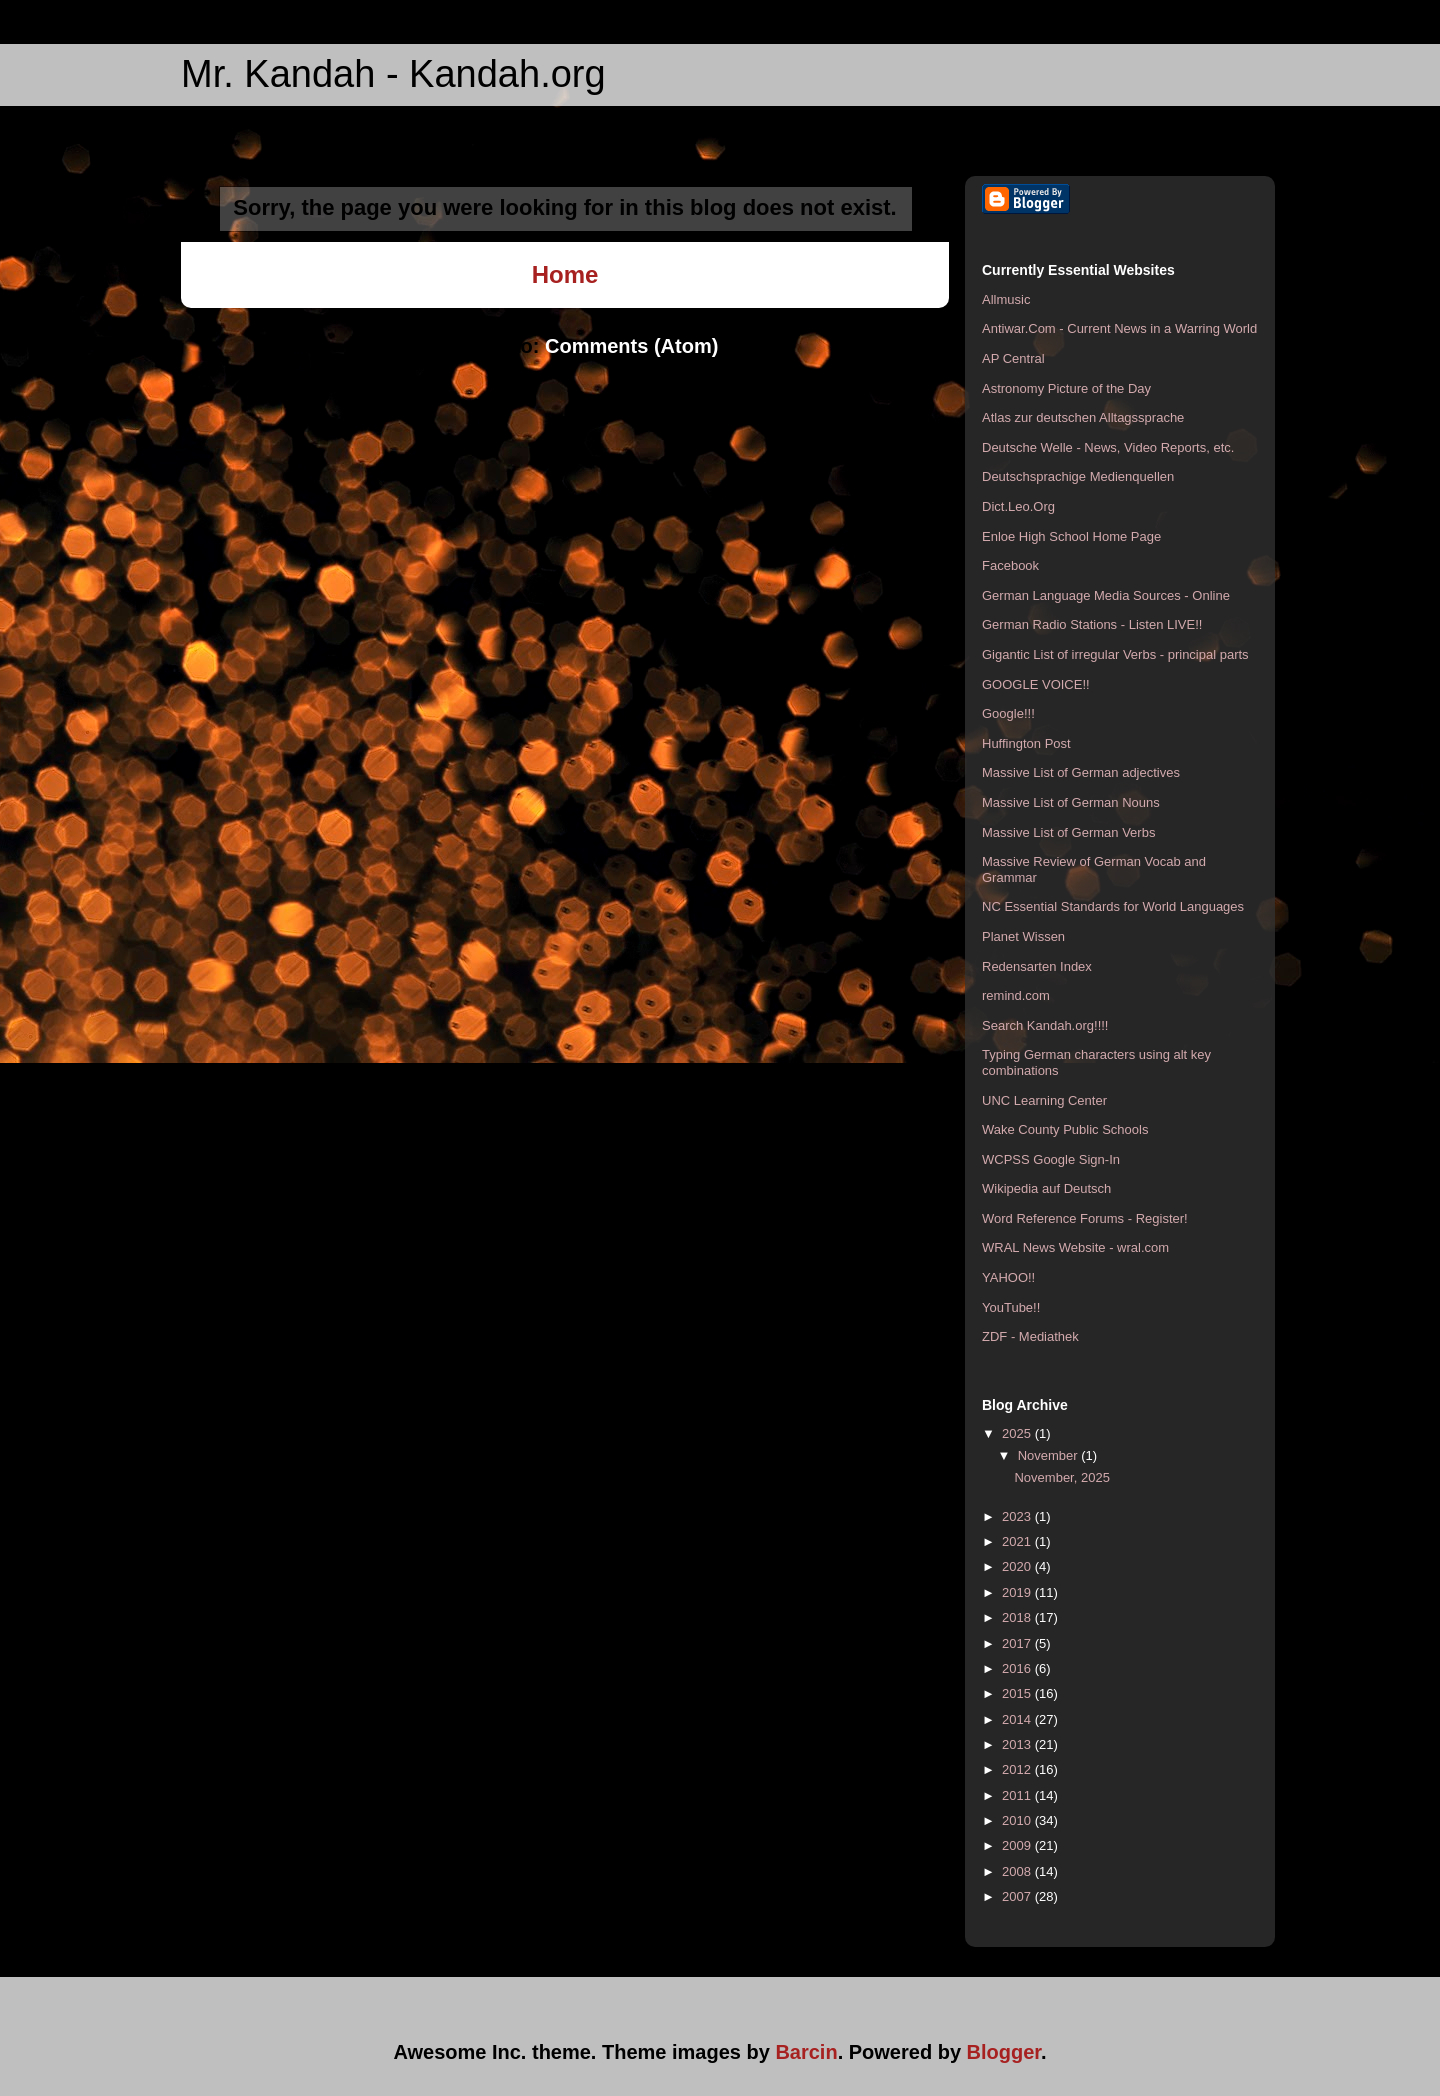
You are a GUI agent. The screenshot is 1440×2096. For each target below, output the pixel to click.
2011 (1018, 1795)
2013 (1018, 1744)
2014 (1018, 1719)
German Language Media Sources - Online (1106, 595)
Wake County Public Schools (1065, 1129)
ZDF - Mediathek (1030, 1336)
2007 (1018, 1896)
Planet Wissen (1023, 936)
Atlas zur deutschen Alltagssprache (1083, 417)
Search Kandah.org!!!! (1045, 1025)
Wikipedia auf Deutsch (1046, 1188)
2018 (1018, 1617)
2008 (1018, 1871)
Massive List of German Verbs (1068, 832)
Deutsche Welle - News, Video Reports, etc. (1108, 447)
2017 (1018, 1643)
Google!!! (1008, 713)
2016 (1018, 1668)
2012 (1018, 1769)
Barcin (806, 2052)
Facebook (1010, 565)
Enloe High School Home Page (1071, 536)
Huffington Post (1026, 743)
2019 (1018, 1592)
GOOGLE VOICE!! (1036, 684)
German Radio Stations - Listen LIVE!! (1092, 624)
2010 (1018, 1820)
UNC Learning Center (1044, 1100)
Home (565, 274)
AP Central (1013, 358)
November (1050, 1455)
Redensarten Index (1037, 966)
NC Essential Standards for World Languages (1113, 906)
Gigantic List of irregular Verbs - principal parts (1115, 654)
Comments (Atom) (631, 346)
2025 (1018, 1433)
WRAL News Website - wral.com (1075, 1247)
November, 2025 (1061, 1477)
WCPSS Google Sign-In (1051, 1159)
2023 (1018, 1516)
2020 (1018, 1566)
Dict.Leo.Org (1018, 506)
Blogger (1004, 2052)
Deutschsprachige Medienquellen (1078, 476)
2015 (1018, 1693)
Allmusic (1006, 299)
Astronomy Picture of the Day (1066, 388)
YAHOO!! (1008, 1277)
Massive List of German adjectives (1081, 772)
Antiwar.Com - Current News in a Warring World (1119, 328)
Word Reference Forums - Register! (1085, 1218)
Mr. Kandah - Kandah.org (393, 74)
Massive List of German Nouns (1071, 802)
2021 (1018, 1541)
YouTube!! (1011, 1307)
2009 (1018, 1845)
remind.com (1016, 995)
